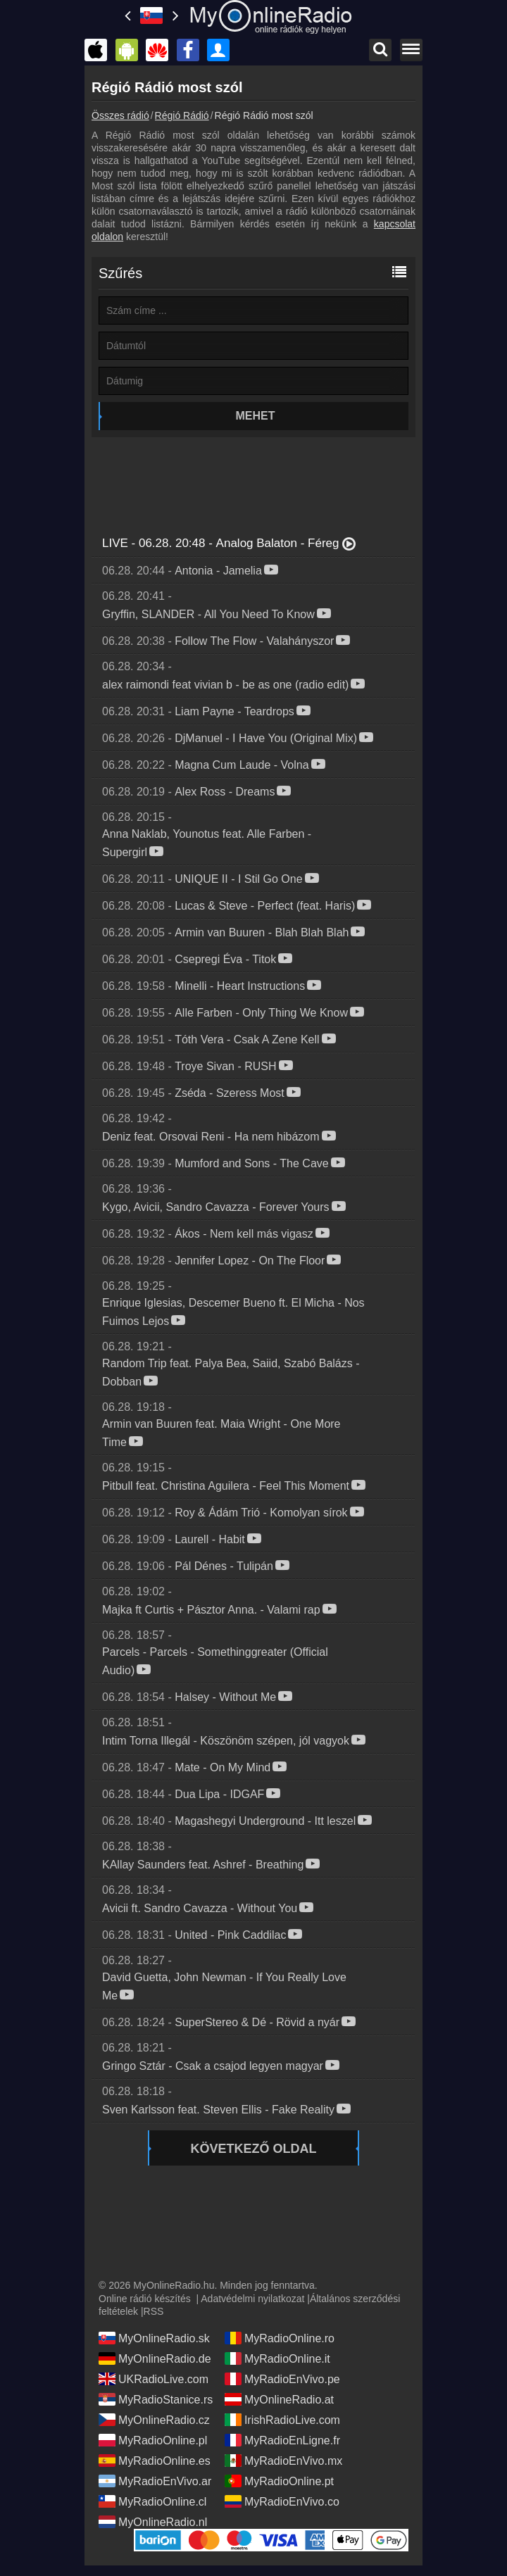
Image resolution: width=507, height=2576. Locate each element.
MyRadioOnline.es (155, 2460)
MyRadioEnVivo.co (282, 2501)
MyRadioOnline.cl (152, 2501)
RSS (154, 2311)
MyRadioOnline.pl (153, 2440)
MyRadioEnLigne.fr (282, 2440)
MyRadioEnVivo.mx (283, 2460)
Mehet (255, 416)
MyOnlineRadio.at (279, 2399)
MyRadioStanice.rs (156, 2399)
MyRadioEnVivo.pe (282, 2379)
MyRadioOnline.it (277, 2358)
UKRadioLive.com (153, 2379)
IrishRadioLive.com (282, 2419)
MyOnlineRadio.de (155, 2358)
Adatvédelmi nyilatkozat (252, 2298)
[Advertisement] (253, 479)
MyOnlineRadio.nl (153, 2521)
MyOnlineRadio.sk (154, 2338)
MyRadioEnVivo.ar (155, 2481)
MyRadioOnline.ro (279, 2338)
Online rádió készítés (145, 2298)
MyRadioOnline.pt (279, 2481)
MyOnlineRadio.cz (154, 2419)
